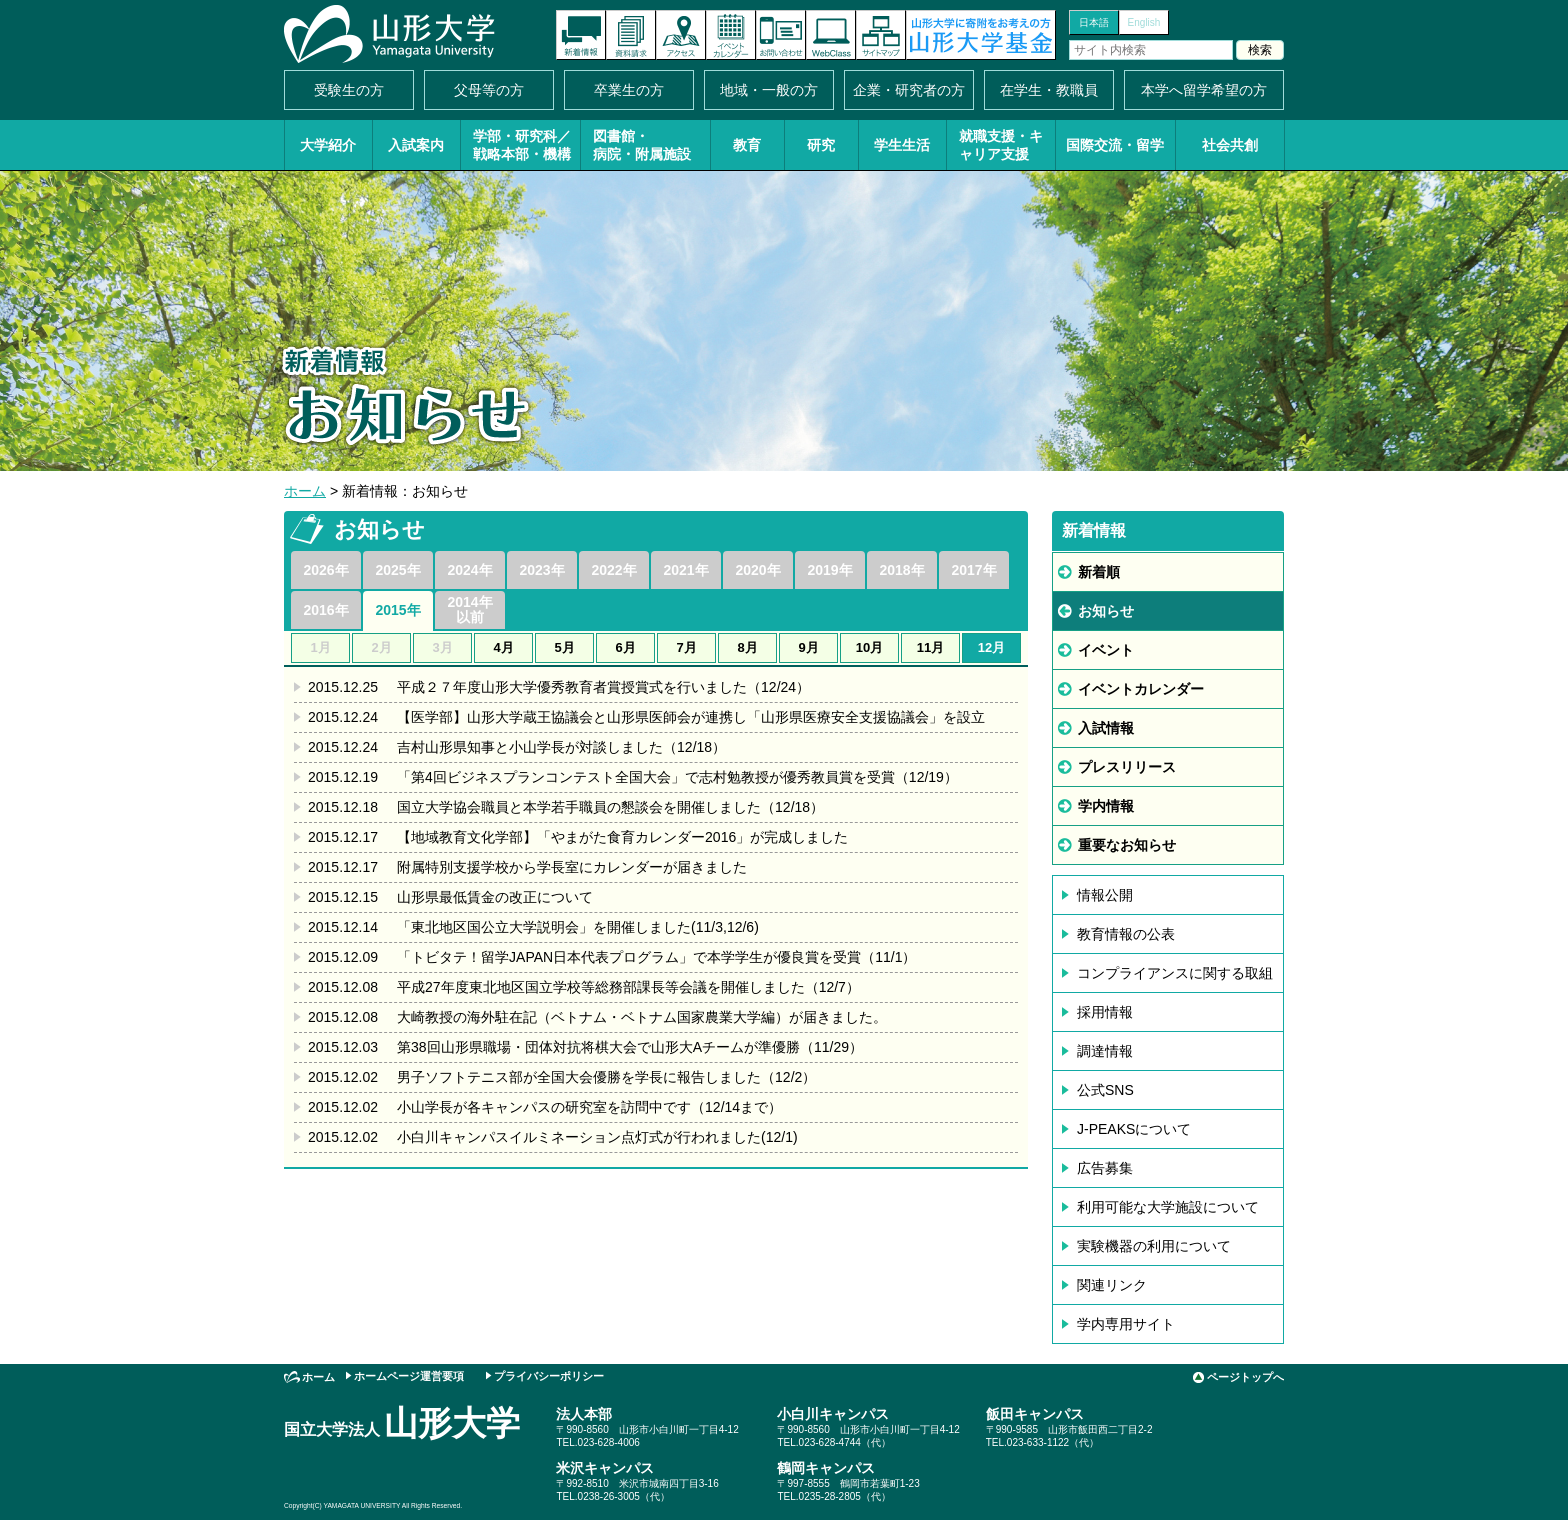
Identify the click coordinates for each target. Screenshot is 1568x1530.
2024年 (469, 570)
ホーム (305, 491)
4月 (503, 647)
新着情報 (581, 35)
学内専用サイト (1126, 1324)
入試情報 (1106, 728)
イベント (1106, 650)
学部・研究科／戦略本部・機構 (522, 145)
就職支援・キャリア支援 (1001, 145)
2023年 (541, 570)
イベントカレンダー (731, 35)
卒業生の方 (629, 90)
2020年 (757, 570)
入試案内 (416, 145)
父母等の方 (489, 90)
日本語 (1094, 22)
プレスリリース (1127, 767)
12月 (991, 647)
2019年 (829, 570)
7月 (686, 647)
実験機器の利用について (1154, 1246)
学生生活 (902, 145)
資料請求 (631, 35)
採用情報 (1105, 1012)
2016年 (325, 610)
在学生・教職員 (1049, 90)
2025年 (397, 570)
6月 (625, 647)
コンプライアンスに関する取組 (1175, 973)
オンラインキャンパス (831, 35)
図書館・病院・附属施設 (642, 145)
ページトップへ (1245, 1377)
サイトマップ (881, 35)
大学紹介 (328, 145)
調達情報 (1105, 1051)
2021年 (685, 570)
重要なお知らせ (1127, 845)
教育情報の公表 (1126, 934)
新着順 (1099, 572)
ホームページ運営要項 (409, 1376)
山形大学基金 (981, 35)
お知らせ (1106, 611)
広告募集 (1105, 1168)
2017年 (973, 570)
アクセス (681, 35)
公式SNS (1105, 1090)
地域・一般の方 (769, 90)
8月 (747, 647)
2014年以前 (469, 609)
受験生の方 (349, 90)
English (1144, 22)
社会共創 (1230, 145)
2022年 (613, 570)
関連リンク (1112, 1285)
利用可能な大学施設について (1168, 1207)
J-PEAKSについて (1134, 1129)
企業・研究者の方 (909, 90)
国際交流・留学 (1115, 145)
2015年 (397, 610)
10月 (869, 647)
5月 (564, 647)
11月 (930, 647)
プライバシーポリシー (549, 1376)
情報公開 (1105, 895)
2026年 (325, 570)
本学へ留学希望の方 (1204, 90)
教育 (747, 145)
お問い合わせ (781, 35)
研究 (821, 145)
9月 (808, 647)
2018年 (901, 570)
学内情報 (1106, 806)
